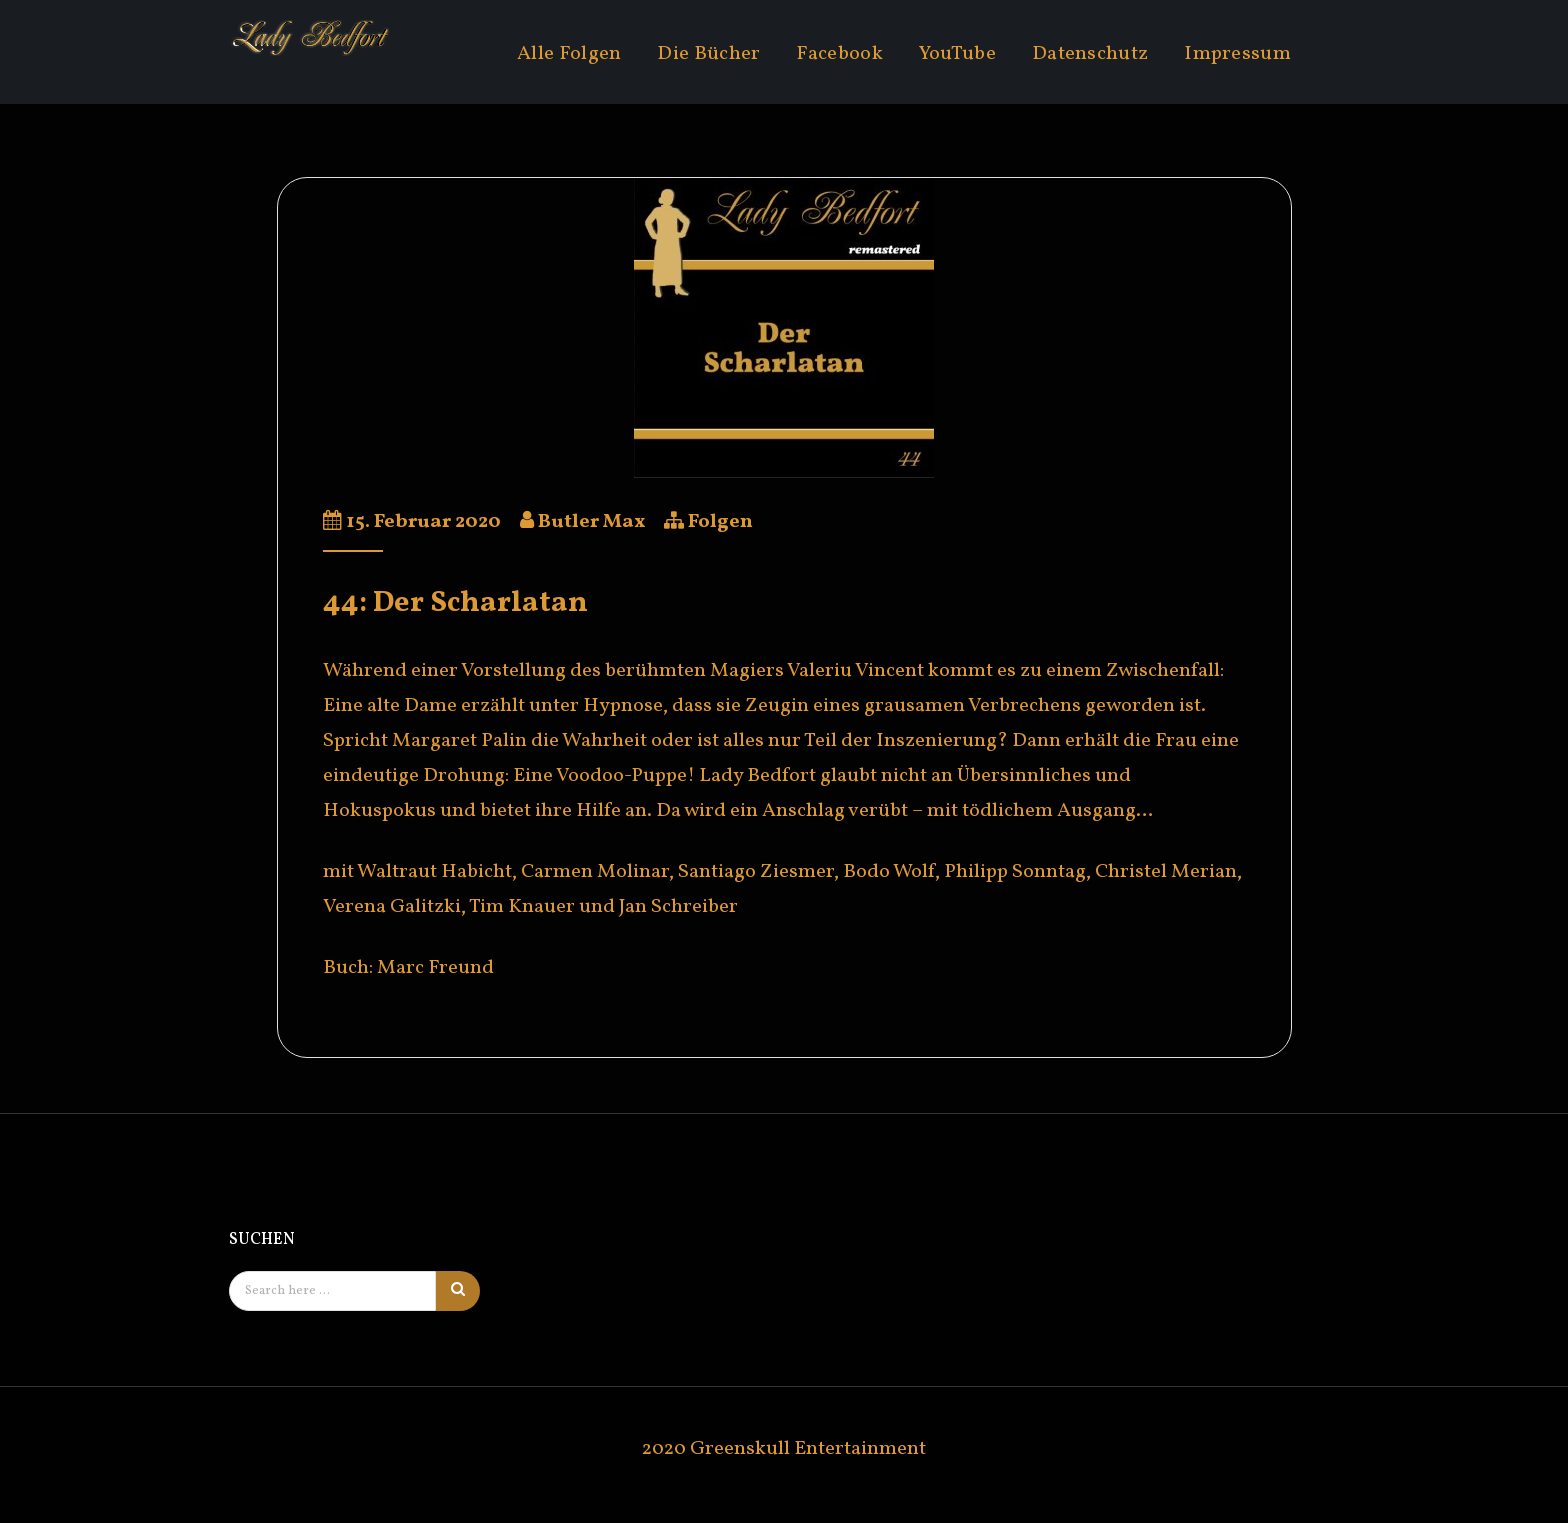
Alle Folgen (569, 54)
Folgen (720, 522)
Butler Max (591, 522)
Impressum (1237, 54)
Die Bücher (708, 54)
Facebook (839, 54)
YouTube (957, 54)
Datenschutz (1090, 54)
